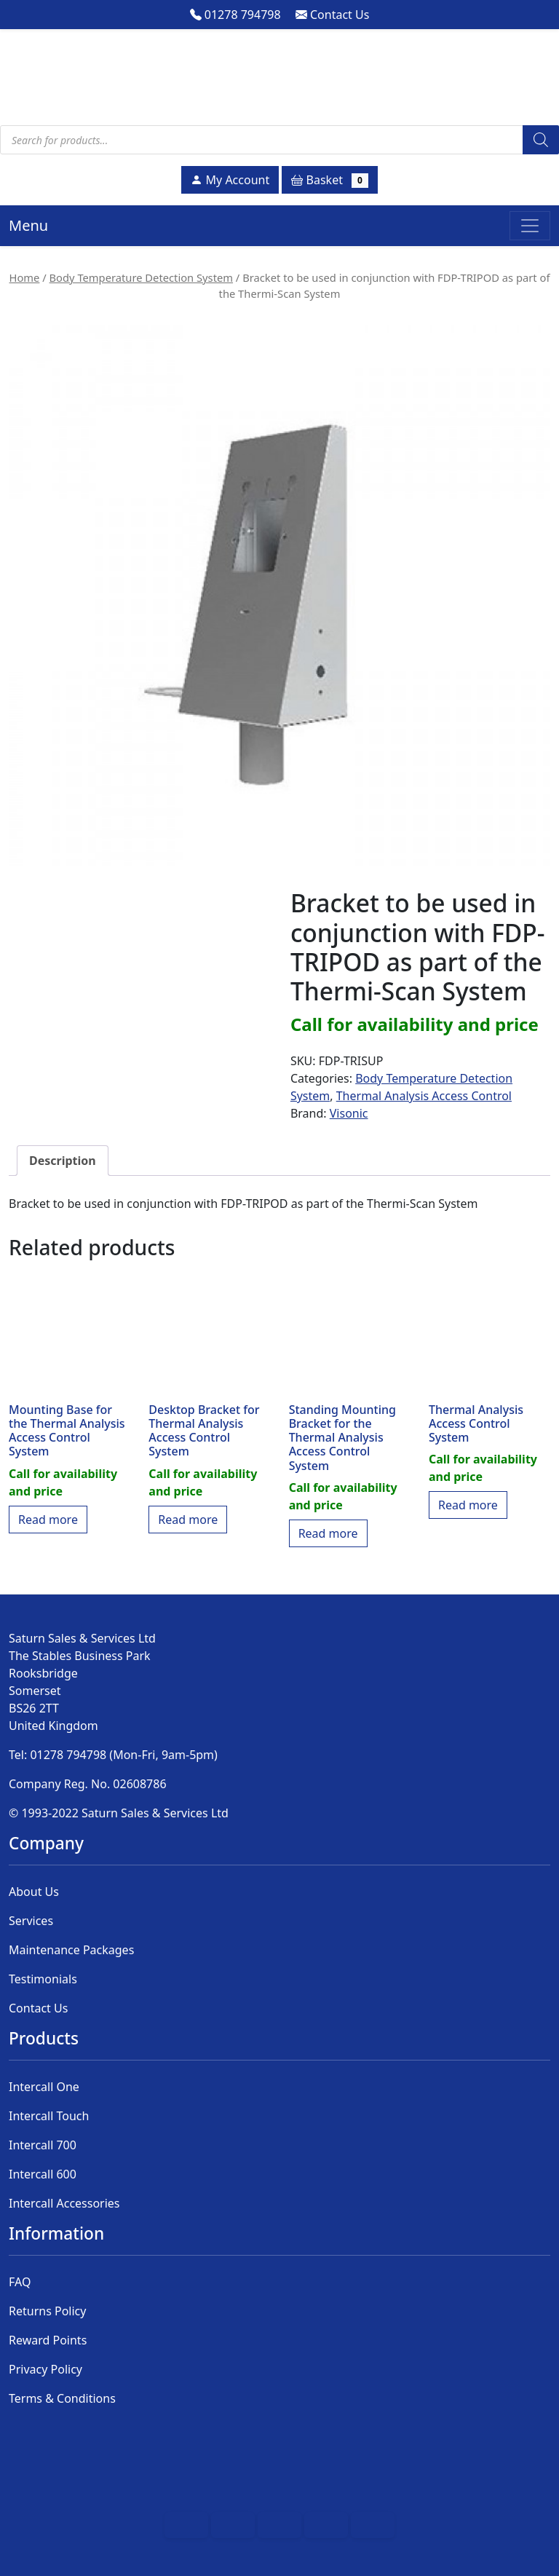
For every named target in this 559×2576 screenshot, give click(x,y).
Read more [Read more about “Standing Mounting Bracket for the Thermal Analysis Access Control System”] (328, 1533)
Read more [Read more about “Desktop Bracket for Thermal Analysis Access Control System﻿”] (188, 1520)
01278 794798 (235, 15)
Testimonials (43, 1979)
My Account (230, 180)
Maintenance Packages (71, 1950)
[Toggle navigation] (530, 225)
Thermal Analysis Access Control (424, 1096)
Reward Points (48, 2340)
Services (31, 1921)
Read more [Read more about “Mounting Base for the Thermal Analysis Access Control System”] (48, 1520)
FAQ (20, 2282)
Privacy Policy (45, 2369)
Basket (329, 180)
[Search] (541, 139)
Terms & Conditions (62, 2398)
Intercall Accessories (64, 2203)
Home (24, 277)
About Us (34, 1892)
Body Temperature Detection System (141, 277)
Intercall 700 (42, 2145)
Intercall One (44, 2087)
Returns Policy (47, 2311)
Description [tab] (62, 1161)
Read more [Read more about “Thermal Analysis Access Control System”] (468, 1505)
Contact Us (333, 15)
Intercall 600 (42, 2174)
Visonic (349, 1113)
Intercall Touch (49, 2116)
